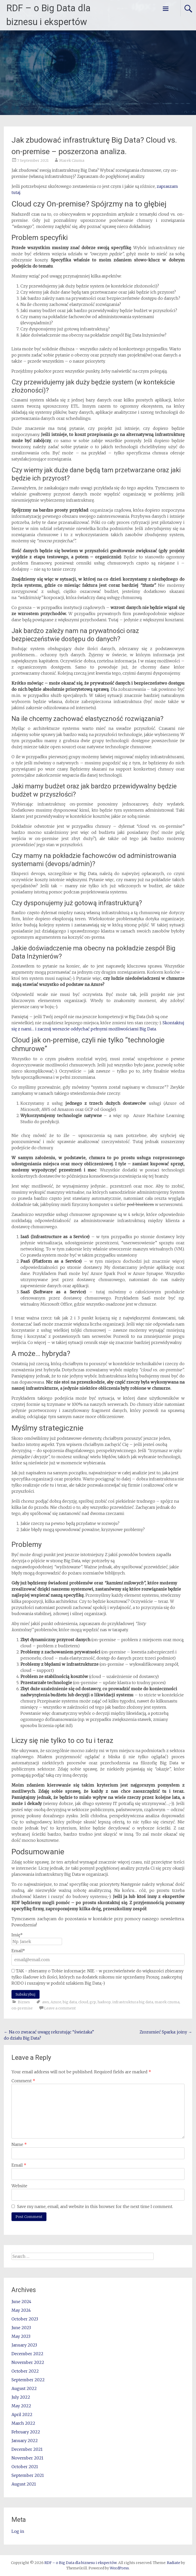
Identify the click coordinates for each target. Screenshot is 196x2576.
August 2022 (24, 2388)
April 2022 (21, 2414)
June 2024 (21, 2301)
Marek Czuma (71, 160)
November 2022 (27, 2362)
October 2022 (25, 2371)
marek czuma (167, 2002)
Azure (56, 2002)
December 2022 (27, 2353)
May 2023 (20, 2336)
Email (18, 2165)
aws (45, 2002)
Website (19, 2185)
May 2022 (21, 2405)
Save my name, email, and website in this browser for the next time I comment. (95, 2206)
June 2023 (21, 2327)
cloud (83, 2002)
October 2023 (24, 2318)
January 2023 (24, 2345)
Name (19, 2144)
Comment (23, 2080)
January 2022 (24, 2440)
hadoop (104, 2002)
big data (70, 2002)
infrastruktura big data (132, 2002)
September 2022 (28, 2379)
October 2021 (24, 2466)
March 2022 (23, 2423)
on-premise (22, 2008)
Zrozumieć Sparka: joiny (166, 2031)
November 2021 (27, 2457)
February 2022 (25, 2431)
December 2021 (27, 2449)
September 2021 (27, 2475)
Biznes (24, 2002)
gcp (93, 2002)
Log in (17, 2531)
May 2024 (21, 2310)
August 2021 (23, 2484)
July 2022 (20, 2397)
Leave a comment (60, 2008)
